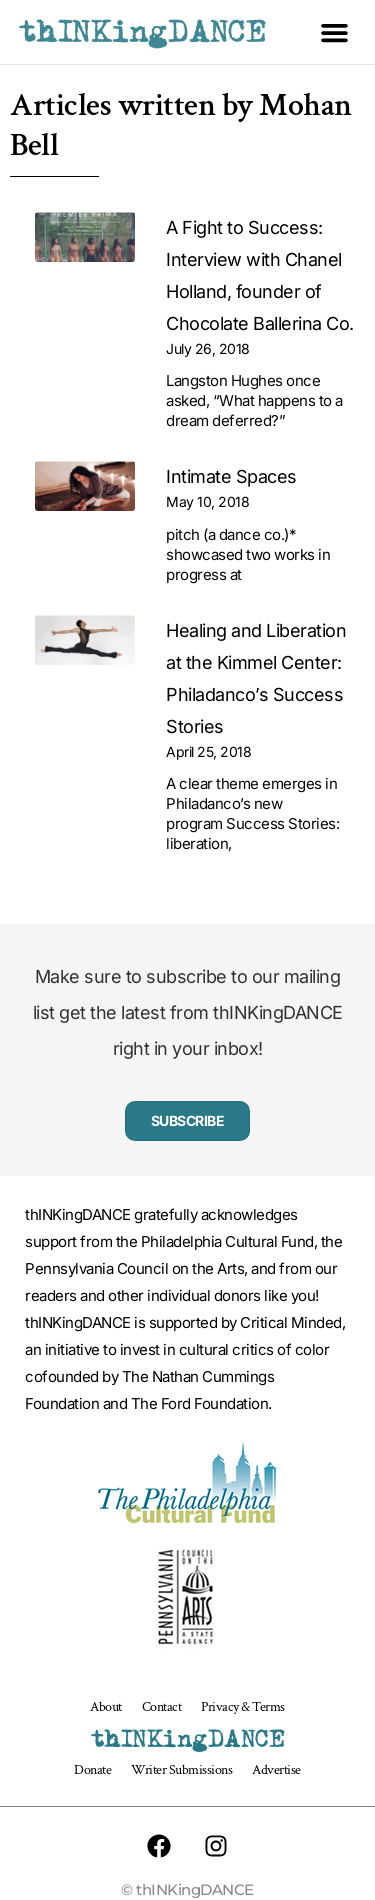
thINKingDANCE (142, 32)
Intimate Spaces (231, 476)
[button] (335, 32)
